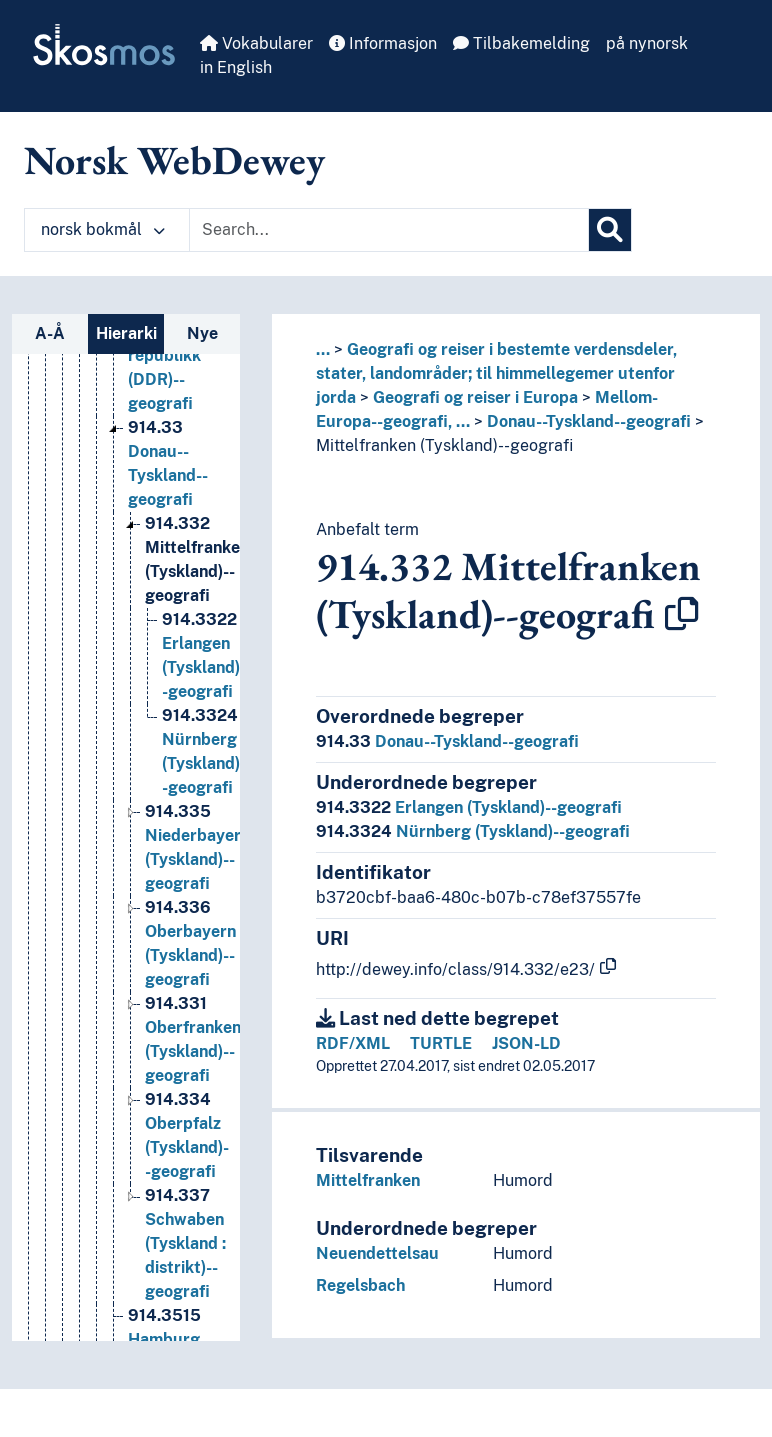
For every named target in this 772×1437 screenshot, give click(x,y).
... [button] (323, 349)
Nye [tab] (202, 333)
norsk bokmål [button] (103, 229)
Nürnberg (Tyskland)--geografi (473, 831)
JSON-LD (526, 1043)
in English (236, 67)
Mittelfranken (368, 1180)
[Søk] (610, 230)
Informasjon (383, 43)
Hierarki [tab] (126, 333)
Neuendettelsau (377, 1253)
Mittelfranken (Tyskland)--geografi (444, 445)
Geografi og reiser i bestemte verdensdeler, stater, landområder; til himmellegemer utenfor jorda (496, 373)
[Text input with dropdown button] (389, 230)
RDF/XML (353, 1043)
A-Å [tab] (50, 333)
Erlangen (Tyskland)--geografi (469, 807)
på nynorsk (647, 43)
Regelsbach (360, 1285)
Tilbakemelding (521, 43)
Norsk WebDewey (174, 160)
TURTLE (441, 1043)
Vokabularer (256, 43)
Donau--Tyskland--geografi (589, 421)
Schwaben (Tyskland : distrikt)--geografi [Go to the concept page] (185, 1260)
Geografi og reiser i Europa (475, 397)
